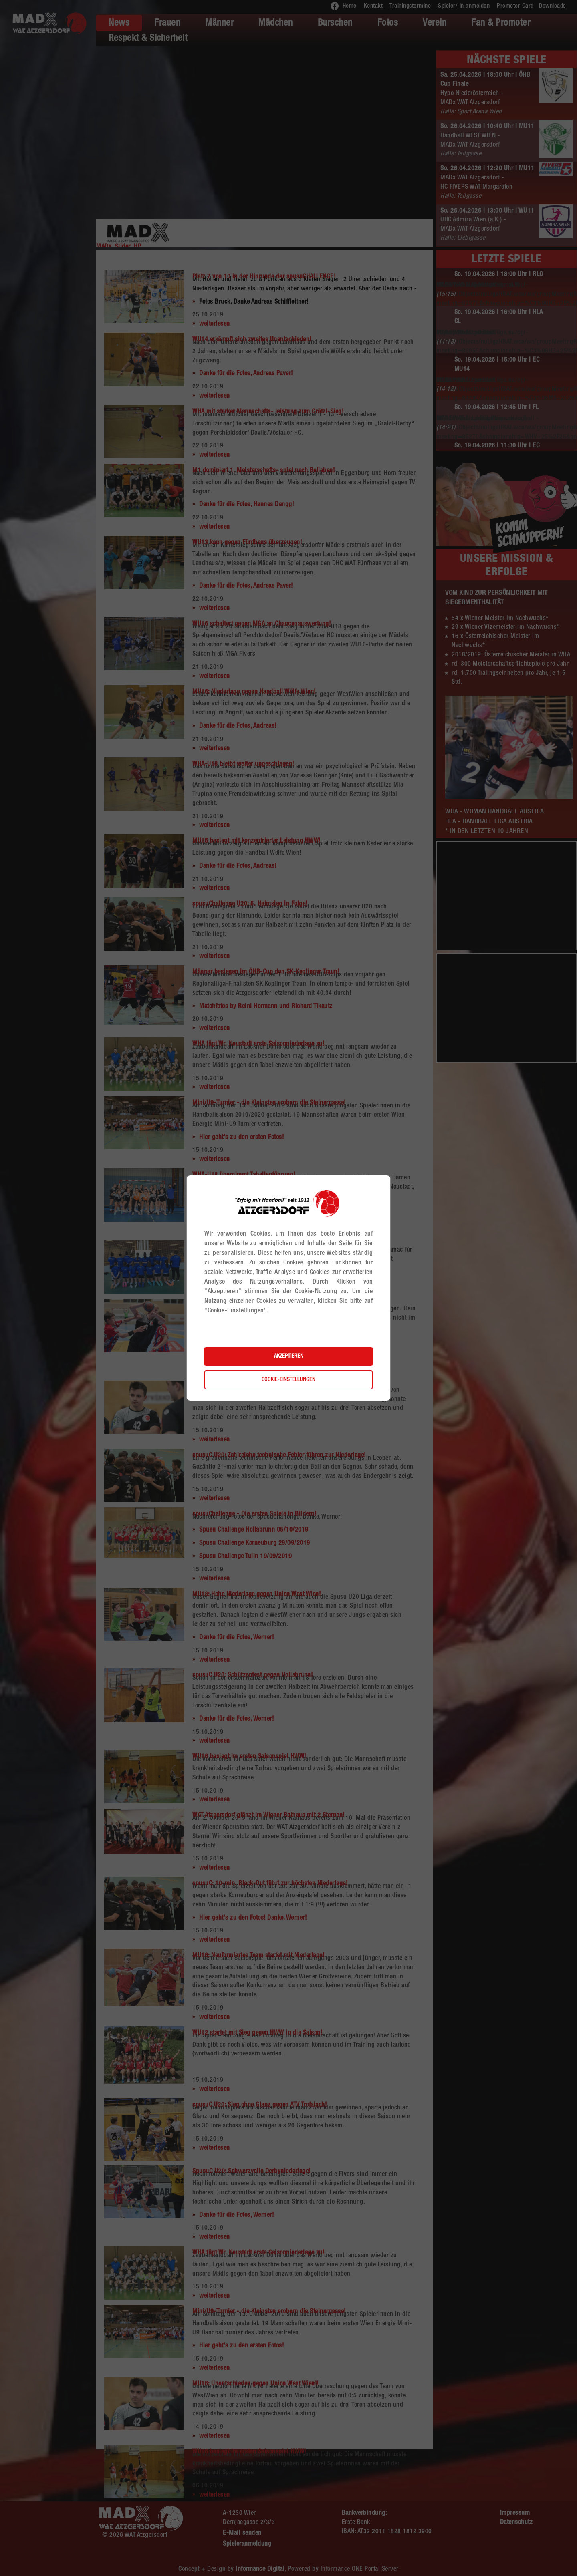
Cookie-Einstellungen (288, 1380)
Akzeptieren (288, 1356)
